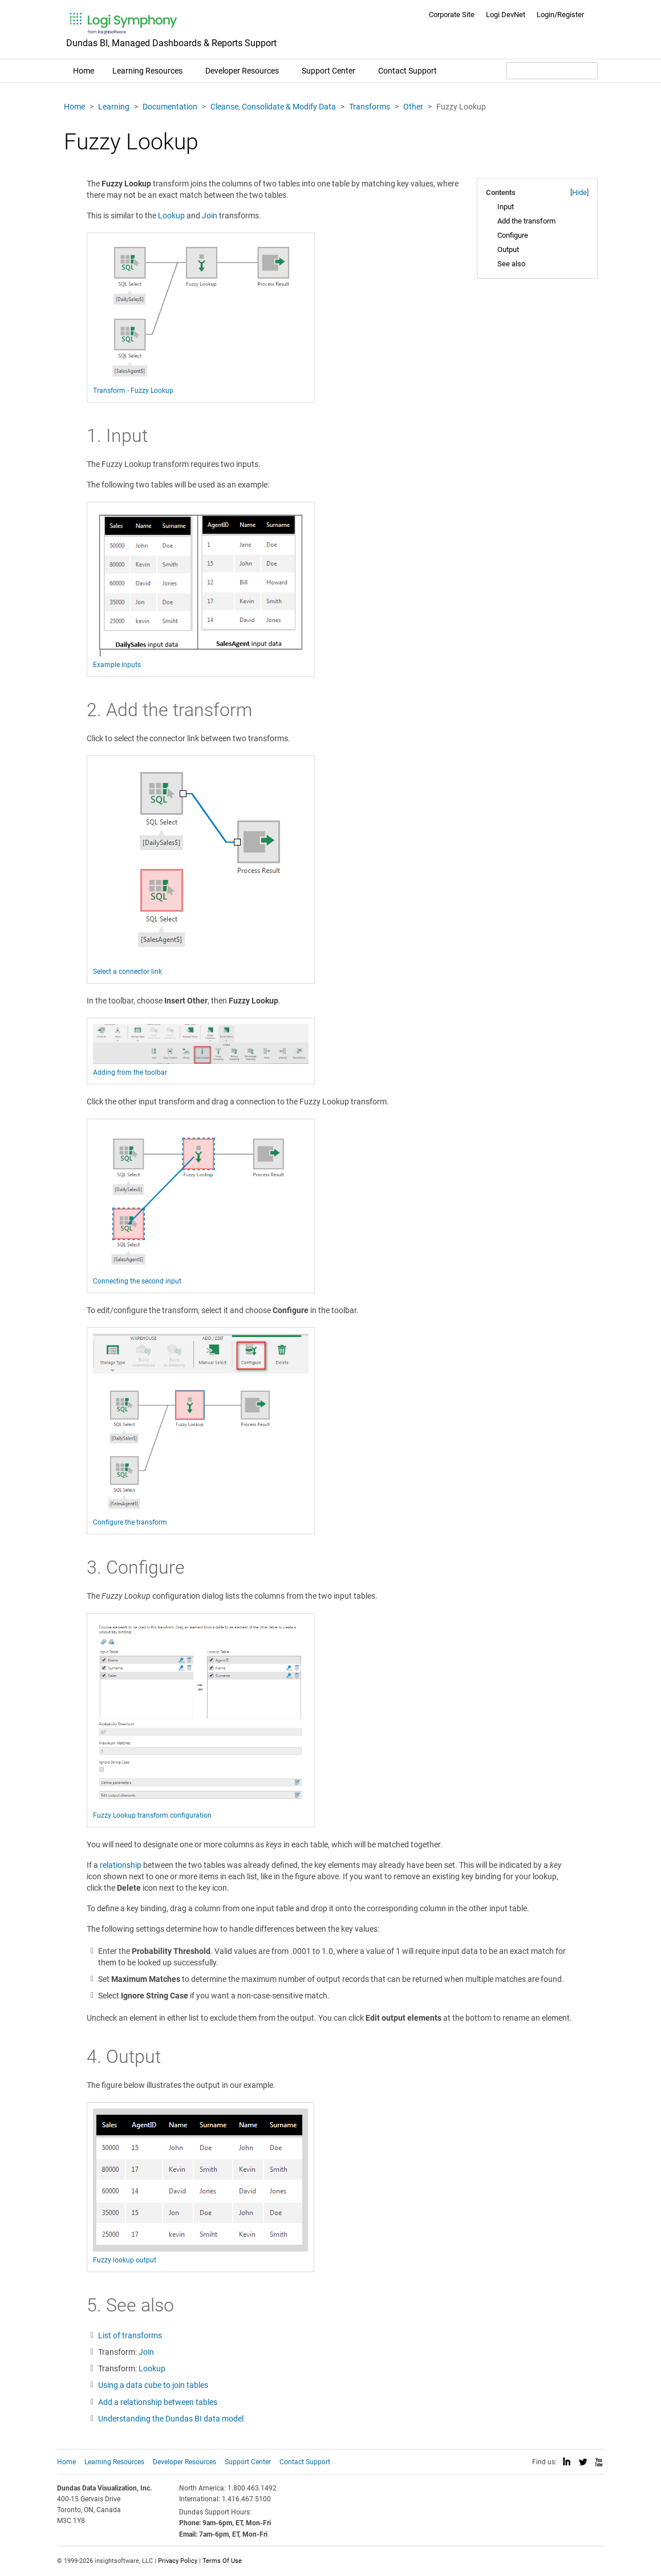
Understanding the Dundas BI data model (171, 2418)
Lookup (171, 215)
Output (508, 249)
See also (511, 263)
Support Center (328, 70)
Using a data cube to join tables (153, 2385)
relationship (120, 1865)
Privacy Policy (177, 2561)
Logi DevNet (505, 14)
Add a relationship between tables (157, 2402)
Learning (113, 106)
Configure (512, 235)
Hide (579, 192)
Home (83, 70)
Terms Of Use (222, 2561)
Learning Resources (147, 70)
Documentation (170, 106)
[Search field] (552, 70)
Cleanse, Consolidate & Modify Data (273, 106)
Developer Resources (242, 70)
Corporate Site (452, 14)
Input (505, 206)
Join (209, 215)
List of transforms (130, 2335)
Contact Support (407, 70)
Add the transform (526, 221)
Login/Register (560, 14)
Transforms (369, 106)
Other (413, 106)
